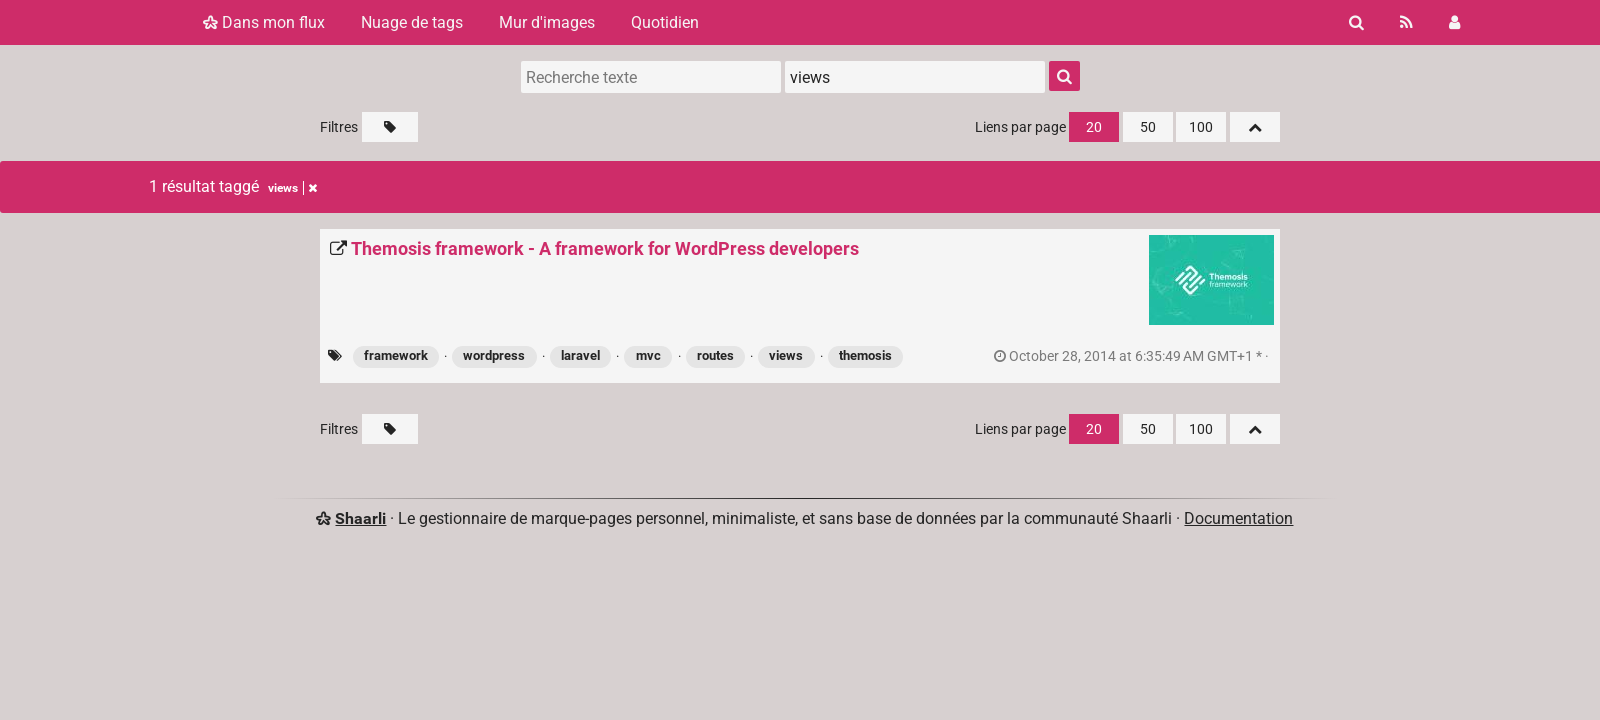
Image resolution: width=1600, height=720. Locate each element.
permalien (1133, 356)
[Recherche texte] (651, 77)
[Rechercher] (1356, 22)
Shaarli (360, 518)
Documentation (1238, 518)
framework (396, 355)
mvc (648, 355)
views (786, 355)
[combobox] (915, 77)
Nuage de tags (412, 22)
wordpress (494, 355)
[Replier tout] (1255, 127)
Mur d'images (547, 22)
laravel (580, 355)
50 (1148, 127)
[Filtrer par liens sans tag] (390, 127)
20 (1094, 127)
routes (715, 355)
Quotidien (665, 22)
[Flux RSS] (1406, 22)
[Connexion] (1454, 22)
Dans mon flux (264, 22)
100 (1201, 127)
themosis (865, 355)
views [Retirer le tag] (292, 188)
